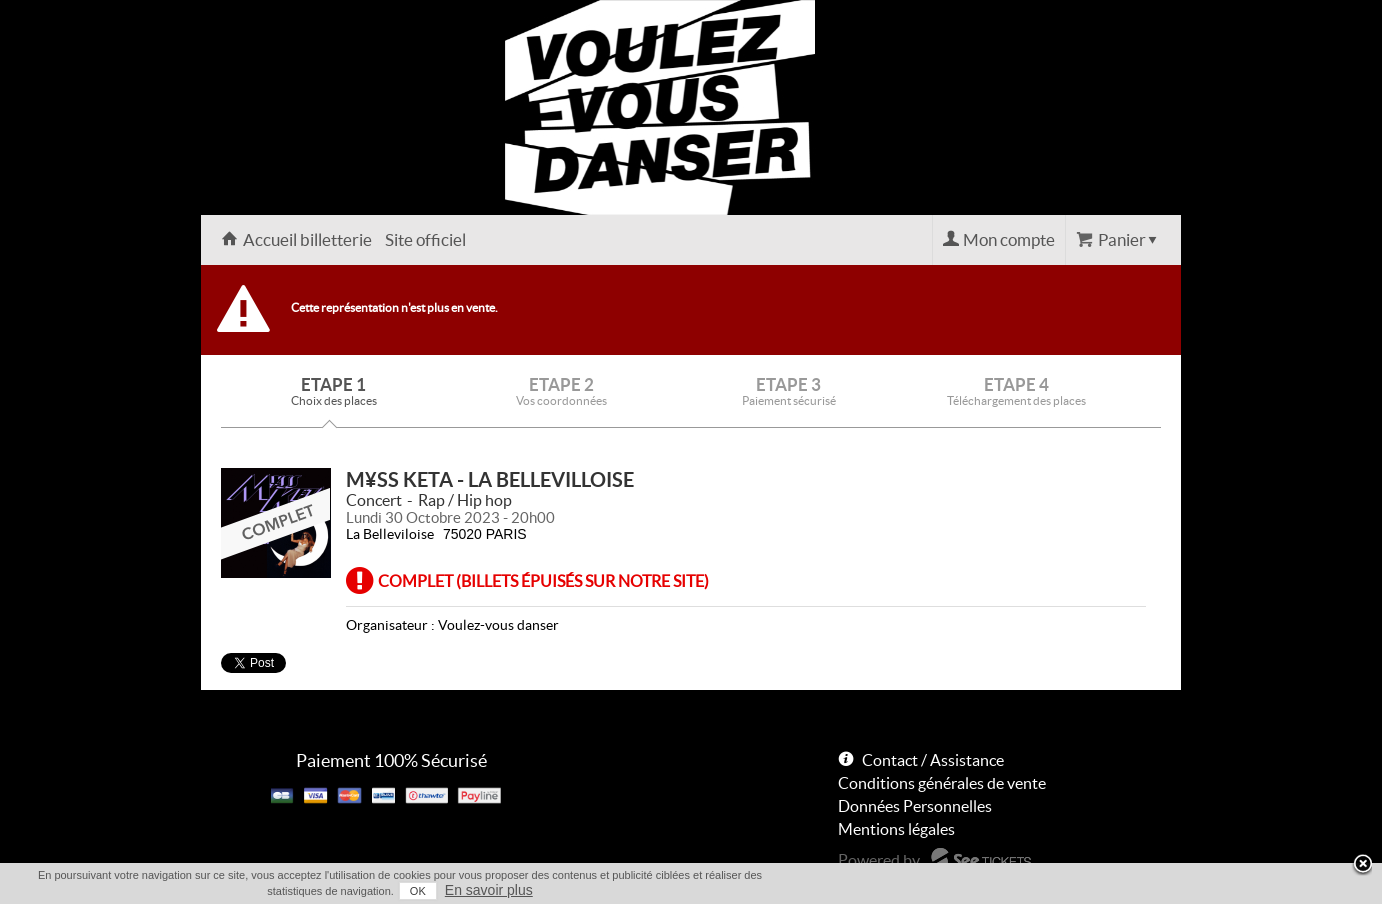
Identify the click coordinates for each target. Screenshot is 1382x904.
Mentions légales (896, 829)
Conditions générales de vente (942, 783)
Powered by (879, 860)
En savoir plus (489, 890)
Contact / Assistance (933, 760)
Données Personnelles (915, 806)
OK (418, 891)
